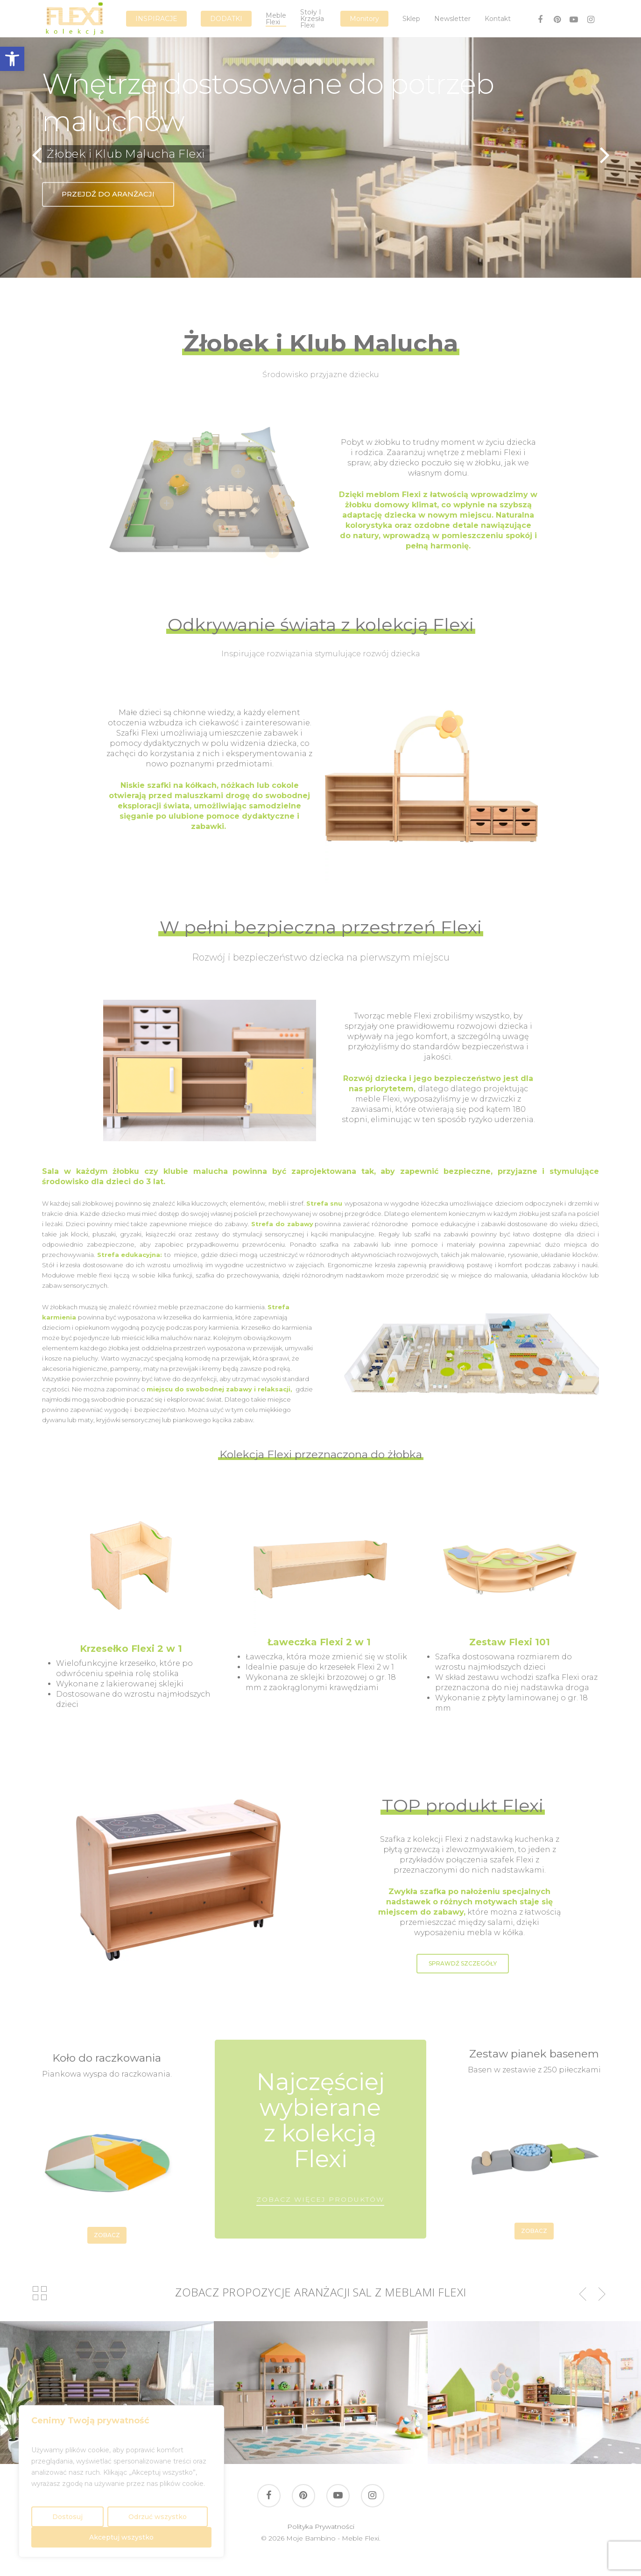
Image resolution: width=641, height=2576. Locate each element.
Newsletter (452, 18)
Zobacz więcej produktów (320, 2199)
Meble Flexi (276, 18)
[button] (12, 59)
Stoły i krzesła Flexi (312, 18)
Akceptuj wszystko (121, 2537)
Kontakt (498, 18)
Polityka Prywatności (320, 2526)
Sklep (411, 18)
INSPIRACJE (156, 18)
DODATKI (226, 18)
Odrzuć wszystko (157, 2517)
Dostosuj (67, 2517)
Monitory (364, 18)
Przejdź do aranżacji (108, 194)
